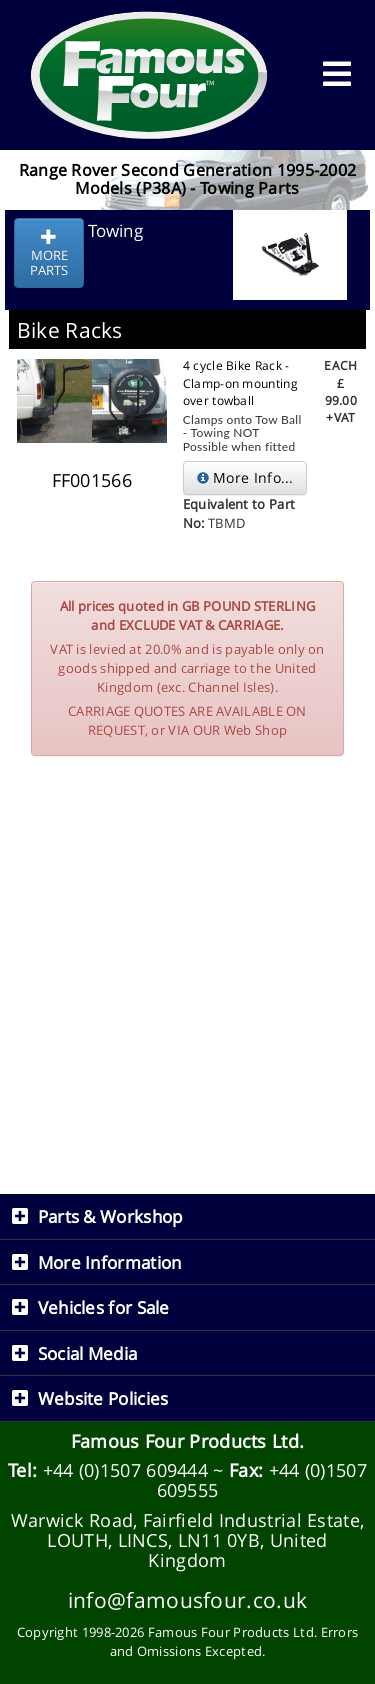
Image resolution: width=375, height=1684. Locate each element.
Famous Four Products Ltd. (188, 1441)
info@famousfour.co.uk (187, 1599)
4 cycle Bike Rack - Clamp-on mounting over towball (240, 382)
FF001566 (92, 480)
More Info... (245, 477)
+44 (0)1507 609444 (125, 1470)
